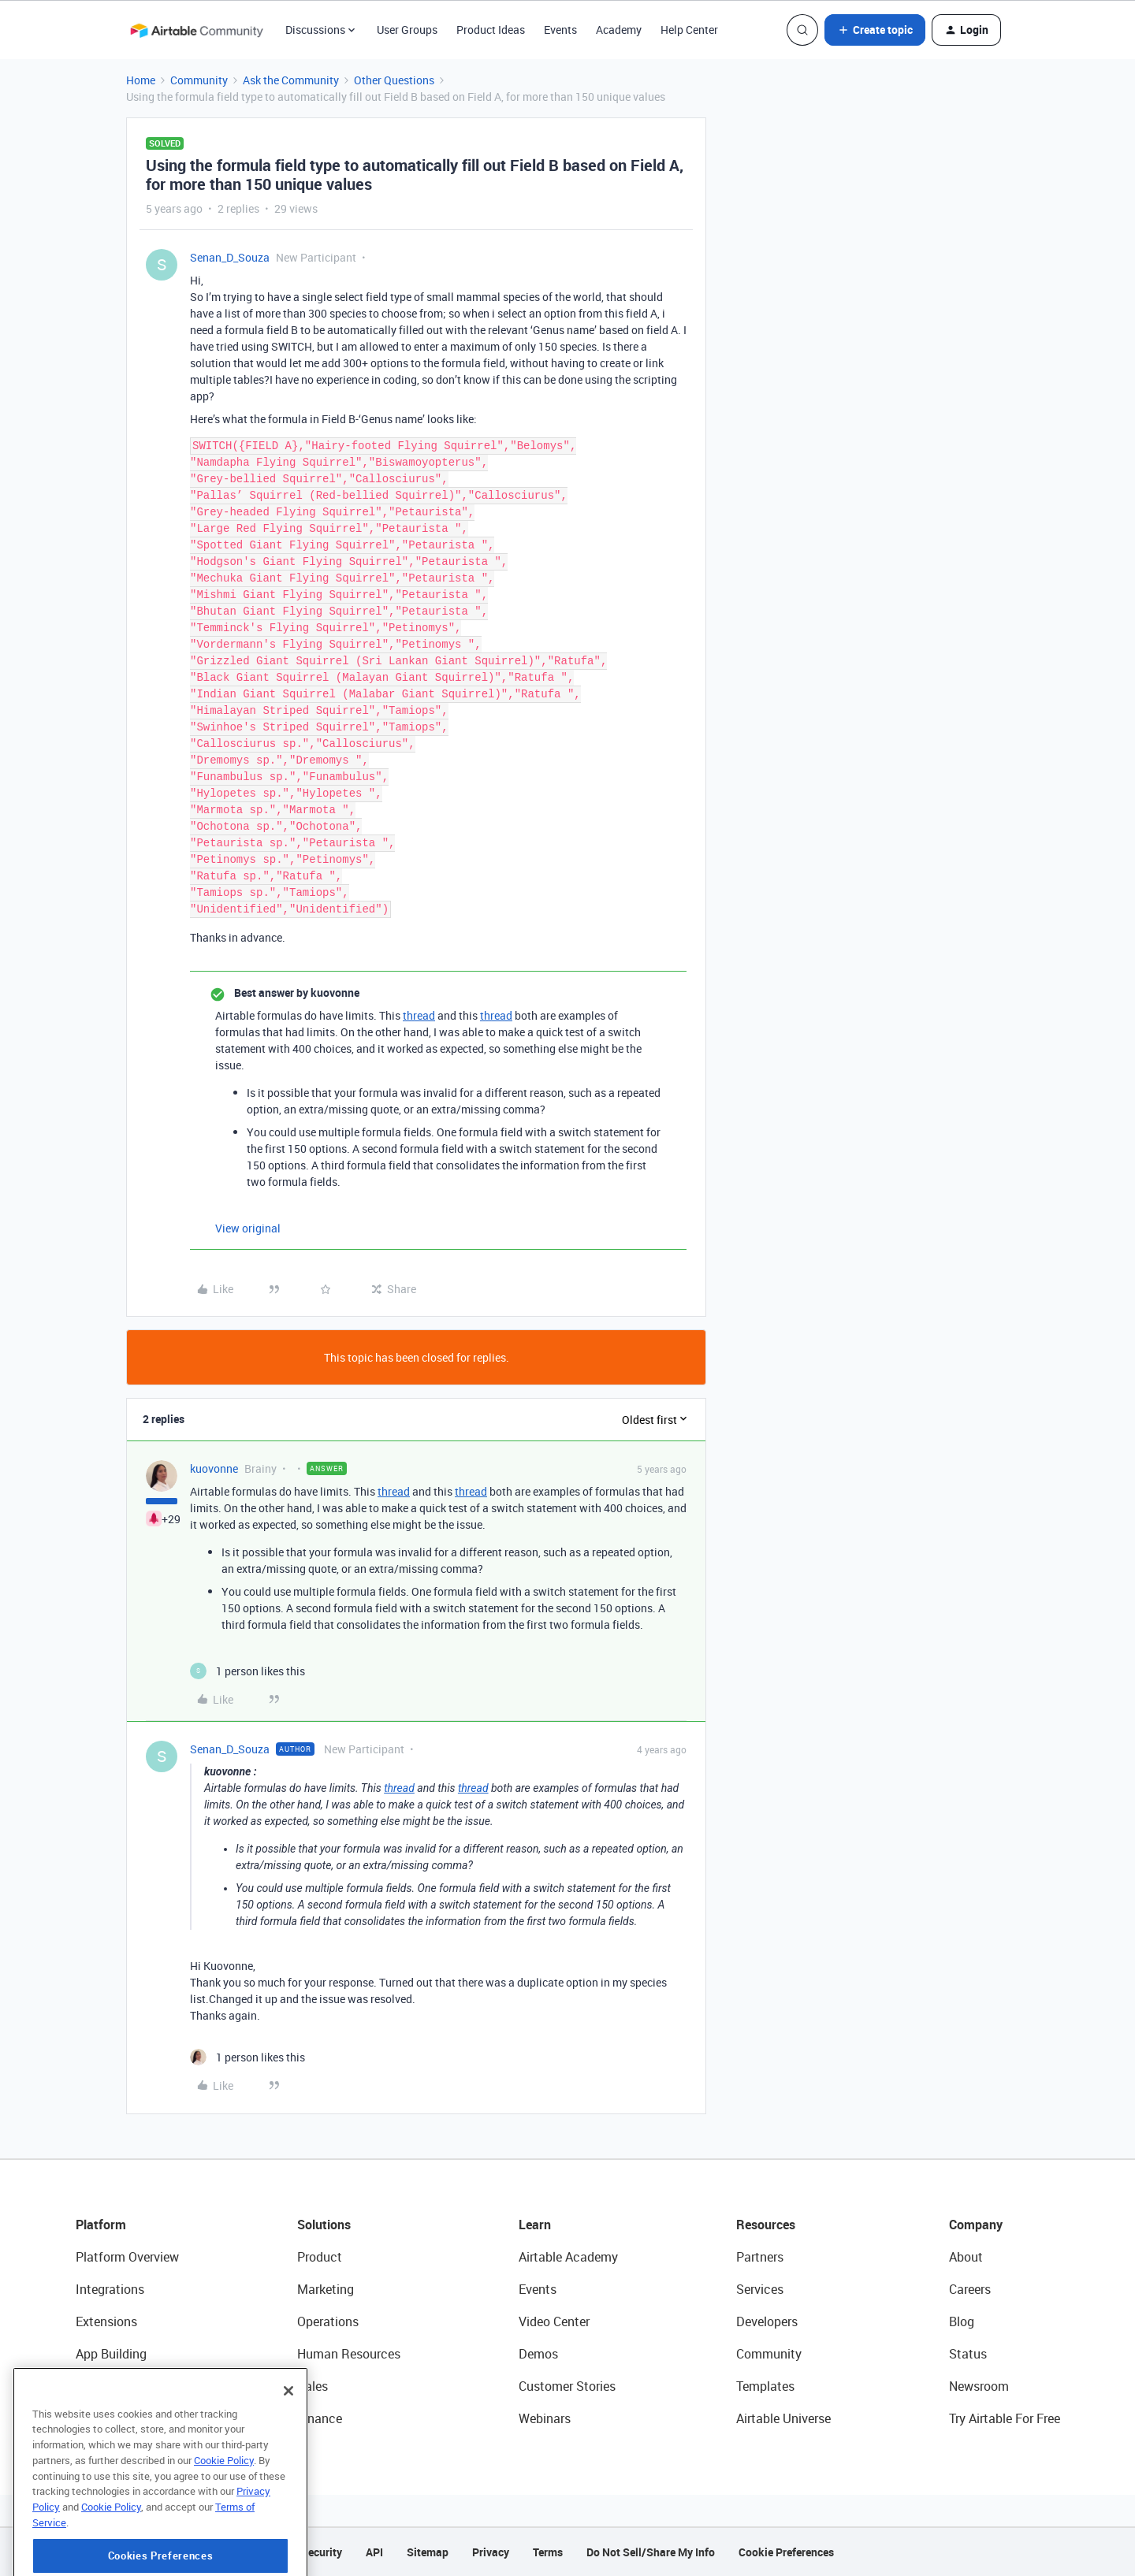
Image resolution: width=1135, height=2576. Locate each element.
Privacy (490, 2551)
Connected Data (121, 2418)
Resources (765, 2224)
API (374, 2551)
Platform (101, 2224)
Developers (767, 2321)
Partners (759, 2257)
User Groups (407, 29)
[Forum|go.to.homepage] (196, 30)
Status (968, 2353)
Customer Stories (567, 2386)
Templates (765, 2386)
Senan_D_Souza (230, 257)
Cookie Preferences (786, 2551)
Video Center (554, 2321)
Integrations (110, 2289)
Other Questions (394, 79)
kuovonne (214, 1468)
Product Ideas (490, 29)
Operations (328, 2321)
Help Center (689, 29)
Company (976, 2224)
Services (759, 2289)
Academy (619, 29)
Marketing (325, 2289)
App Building (111, 2353)
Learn (535, 2224)
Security (321, 2551)
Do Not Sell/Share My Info (650, 2551)
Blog (961, 2321)
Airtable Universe (783, 2418)
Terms (548, 2551)
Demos (538, 2353)
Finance (319, 2418)
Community (199, 79)
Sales (312, 2386)
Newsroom (979, 2386)
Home (140, 79)
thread (419, 1015)
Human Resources (348, 2353)
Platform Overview (127, 2257)
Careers (970, 2289)
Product (319, 2257)
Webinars (545, 2418)
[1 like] (247, 1671)
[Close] (288, 2454)
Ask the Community (291, 79)
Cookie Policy (224, 2524)
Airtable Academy (568, 2257)
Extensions (106, 2321)
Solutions (324, 2224)
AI (81, 2386)
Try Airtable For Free (1004, 2418)
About (966, 2257)
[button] (874, 30)
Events (560, 29)
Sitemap (427, 2551)
